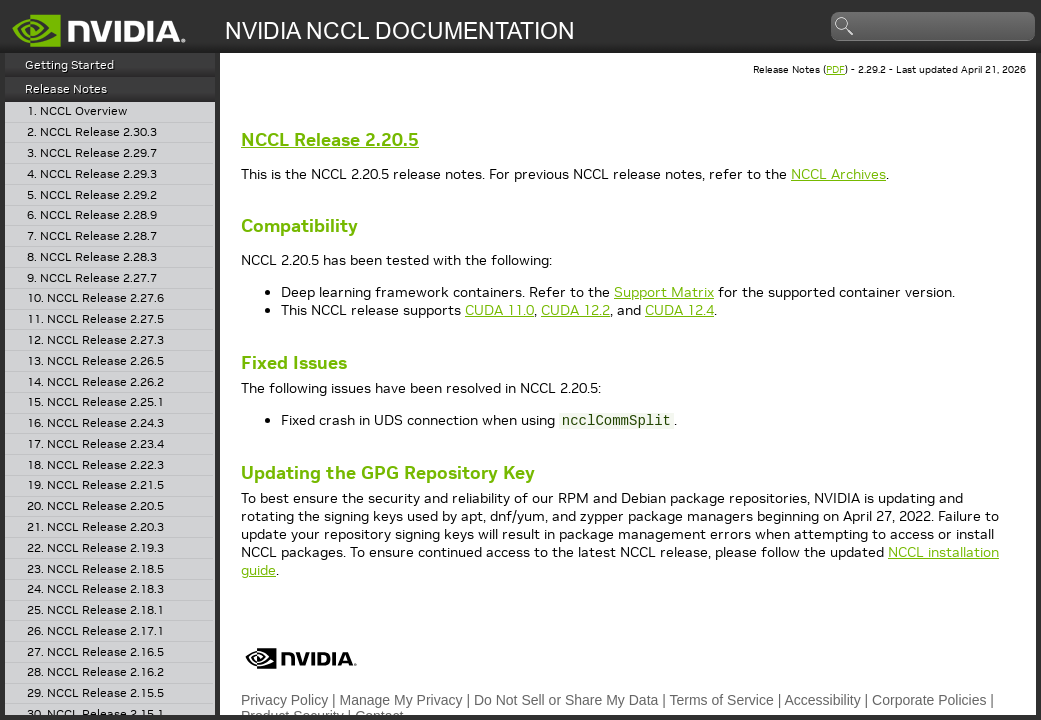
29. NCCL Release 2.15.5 (95, 693)
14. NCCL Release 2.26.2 (95, 382)
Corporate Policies (929, 700)
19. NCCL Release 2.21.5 (95, 485)
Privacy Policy (284, 700)
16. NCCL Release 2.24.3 (95, 423)
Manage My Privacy (401, 700)
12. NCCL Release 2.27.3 (95, 340)
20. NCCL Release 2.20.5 (95, 506)
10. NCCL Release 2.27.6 (95, 298)
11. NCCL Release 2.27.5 (95, 319)
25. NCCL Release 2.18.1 (95, 610)
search (845, 27)
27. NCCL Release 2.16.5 (95, 652)
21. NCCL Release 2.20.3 (95, 527)
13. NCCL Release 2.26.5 (95, 361)
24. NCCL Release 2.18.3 (95, 589)
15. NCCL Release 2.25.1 (95, 402)
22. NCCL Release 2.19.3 (95, 548)
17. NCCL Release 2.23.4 (95, 444)
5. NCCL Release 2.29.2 (92, 195)
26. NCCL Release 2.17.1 (95, 631)
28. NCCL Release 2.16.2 (95, 672)
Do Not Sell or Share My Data (566, 700)
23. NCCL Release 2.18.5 (95, 569)
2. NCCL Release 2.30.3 (92, 132)
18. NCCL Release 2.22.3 (95, 465)
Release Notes (66, 88)
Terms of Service (722, 700)
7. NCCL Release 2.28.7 (92, 236)
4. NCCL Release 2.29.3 (92, 174)
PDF (835, 69)
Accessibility (822, 700)
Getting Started (69, 64)
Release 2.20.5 (330, 139)
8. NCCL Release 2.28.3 (92, 257)
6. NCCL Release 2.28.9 (92, 215)
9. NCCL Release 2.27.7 (92, 278)
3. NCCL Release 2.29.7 (92, 153)
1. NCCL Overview (77, 111)
